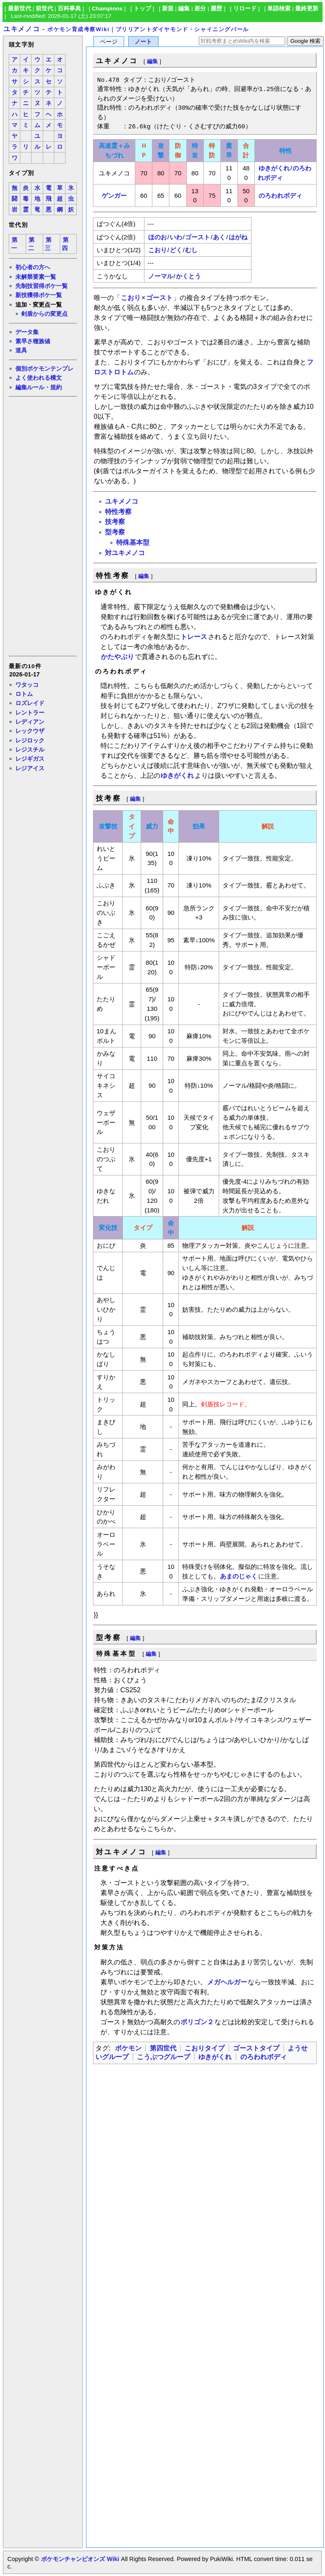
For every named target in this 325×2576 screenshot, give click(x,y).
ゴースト (197, 237)
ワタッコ (27, 684)
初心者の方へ (32, 267)
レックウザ (29, 731)
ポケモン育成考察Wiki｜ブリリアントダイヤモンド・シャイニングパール (148, 29)
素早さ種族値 (32, 341)
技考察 (115, 521)
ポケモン (128, 2048)
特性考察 (118, 511)
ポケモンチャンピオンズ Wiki (80, 2559)
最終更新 (306, 8)
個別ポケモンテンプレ (44, 368)
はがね (238, 237)
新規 (167, 8)
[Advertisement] (42, 525)
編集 (184, 8)
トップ (142, 8)
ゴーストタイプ (256, 2048)
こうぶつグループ (163, 2056)
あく (219, 237)
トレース (194, 636)
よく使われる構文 (38, 377)
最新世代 (19, 8)
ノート (143, 42)
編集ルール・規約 (38, 387)
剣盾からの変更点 (44, 313)
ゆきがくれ (274, 168)
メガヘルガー (227, 1982)
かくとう (188, 276)
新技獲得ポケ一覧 (38, 295)
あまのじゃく (238, 1576)
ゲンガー (114, 195)
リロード (245, 8)
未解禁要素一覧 (35, 276)
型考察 (115, 532)
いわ (176, 237)
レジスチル (29, 749)
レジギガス (29, 758)
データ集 (27, 332)
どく (176, 249)
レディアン (29, 721)
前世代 (44, 8)
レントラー (29, 712)
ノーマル (160, 276)
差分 (200, 8)
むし (191, 249)
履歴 (216, 8)
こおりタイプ (205, 2048)
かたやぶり (117, 656)
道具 (21, 350)
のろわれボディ (280, 195)
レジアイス (29, 768)
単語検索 (279, 8)
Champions (107, 8)
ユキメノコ (21, 28)
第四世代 (163, 2048)
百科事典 (69, 8)
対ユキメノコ (125, 552)
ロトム (24, 694)
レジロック (29, 740)
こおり (157, 249)
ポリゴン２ (197, 2021)
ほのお (157, 237)
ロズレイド (29, 703)
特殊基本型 (132, 542)
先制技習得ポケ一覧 (41, 286)
